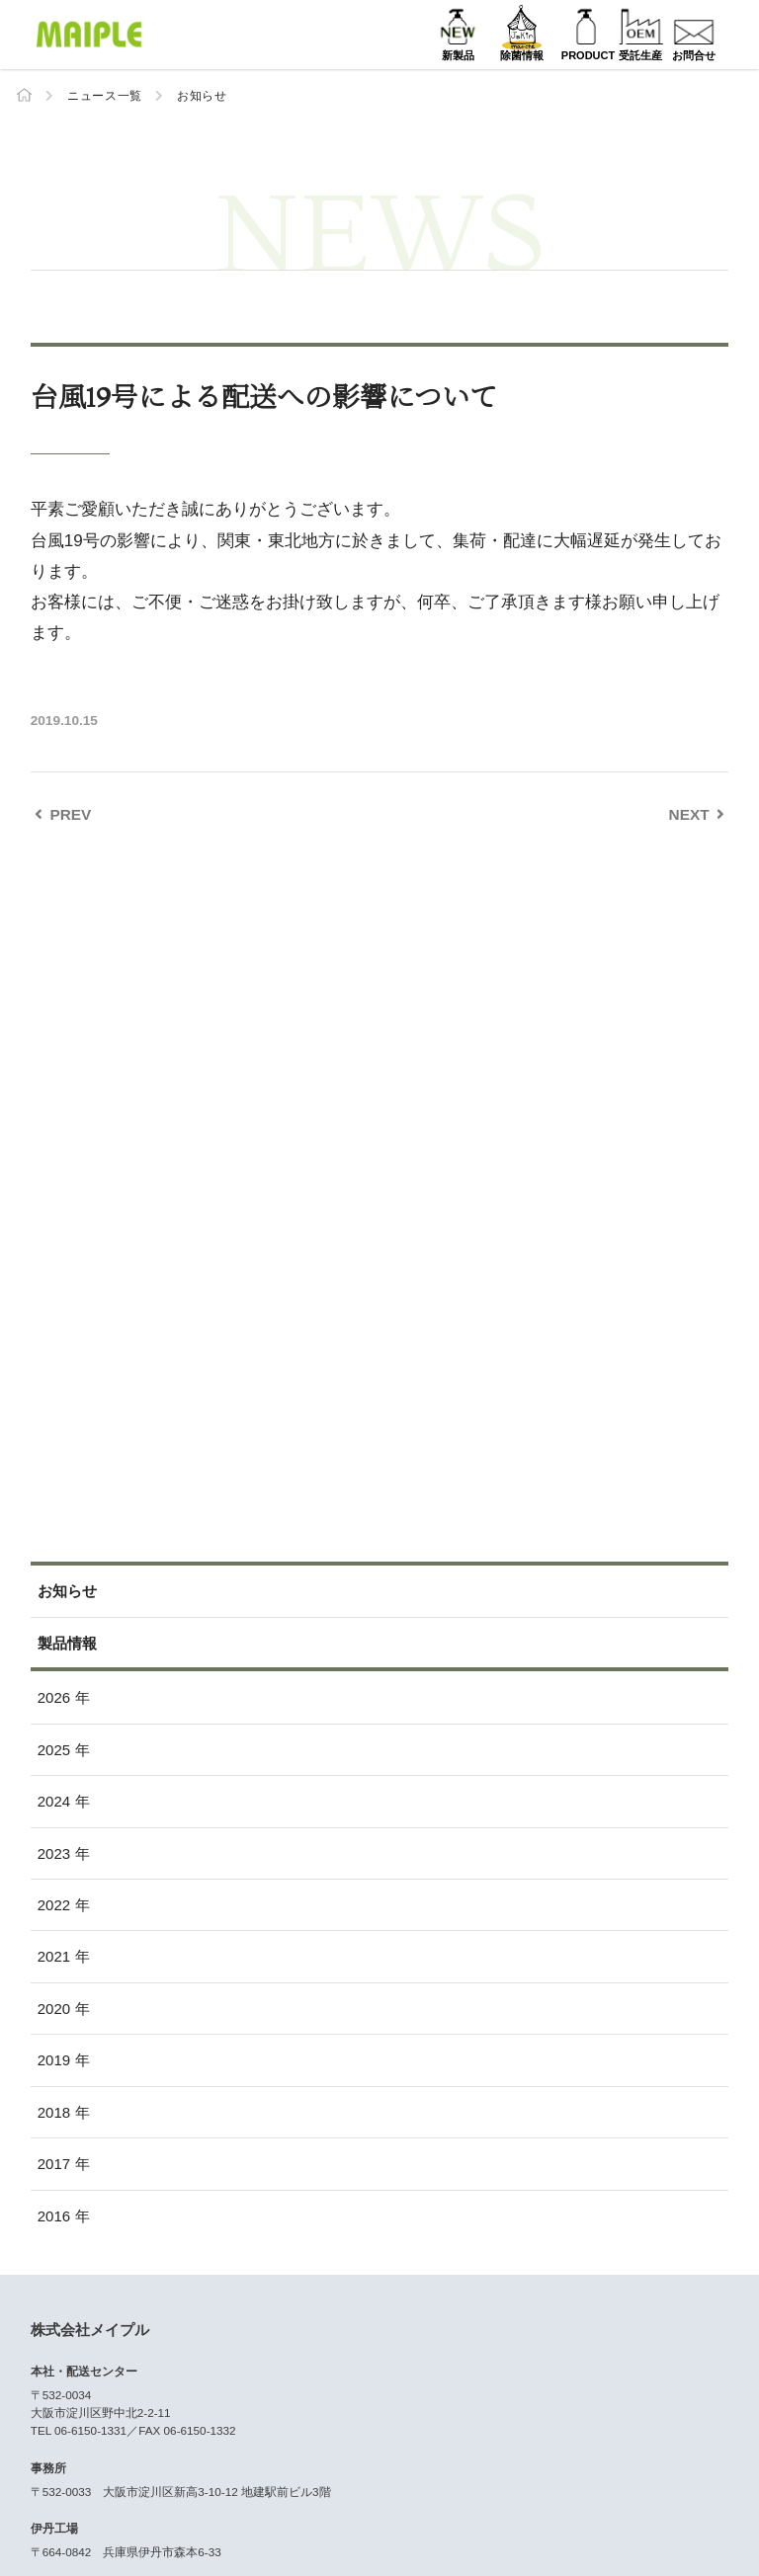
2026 (54, 1697)
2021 (54, 1956)
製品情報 (67, 1642)
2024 (54, 1801)
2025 (54, 1748)
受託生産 (610, 55)
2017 (54, 2163)
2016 (54, 2215)
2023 (54, 1852)
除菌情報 (462, 55)
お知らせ (201, 96)
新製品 (389, 55)
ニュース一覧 (104, 96)
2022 (54, 1904)
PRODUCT (536, 55)
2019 (54, 2060)
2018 (54, 2111)
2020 (54, 2007)
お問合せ (684, 55)
